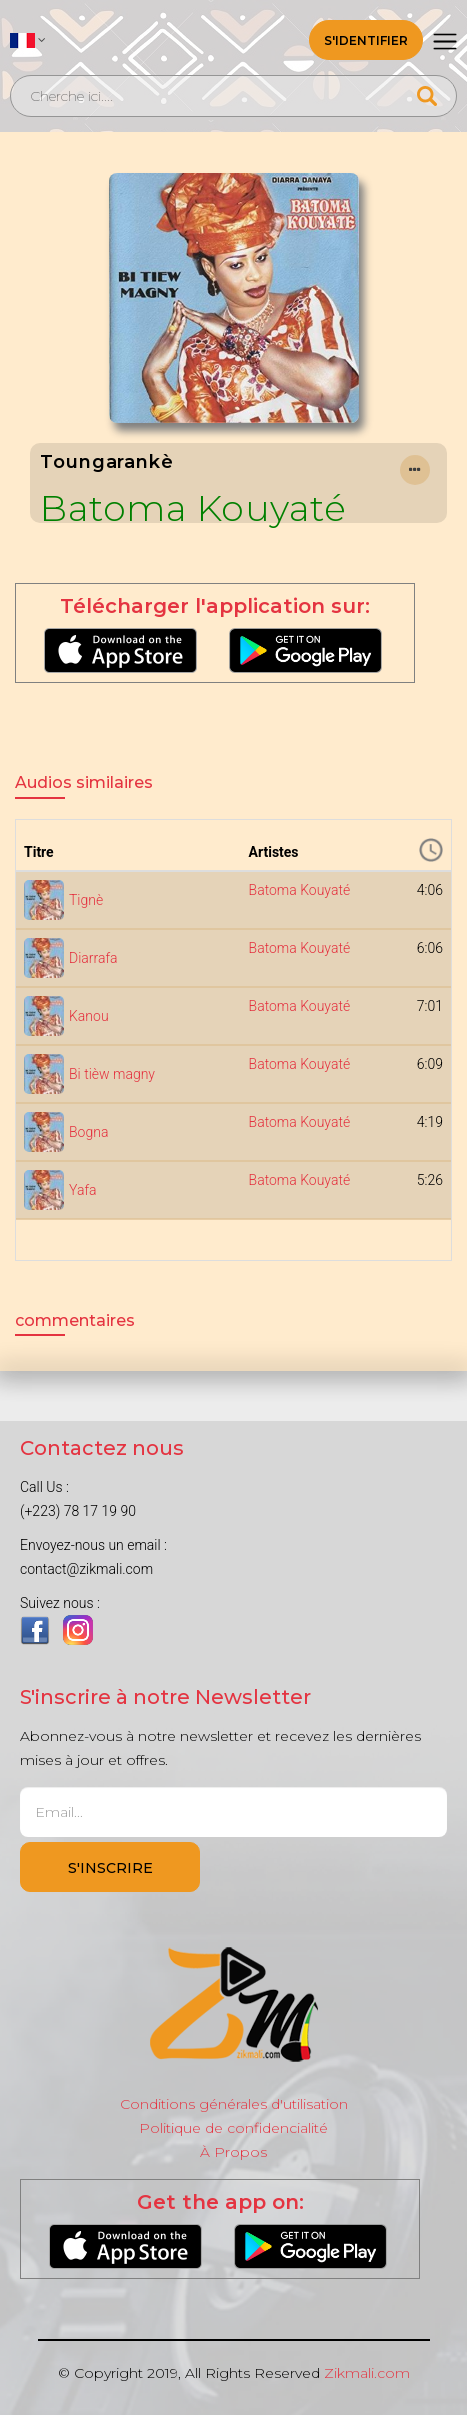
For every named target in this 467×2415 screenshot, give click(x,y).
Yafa (83, 1190)
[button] (28, 40)
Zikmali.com (367, 2373)
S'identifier (366, 40)
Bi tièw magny (112, 1074)
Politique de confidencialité (233, 2128)
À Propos (233, 2152)
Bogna (88, 1132)
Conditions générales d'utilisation (234, 2104)
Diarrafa (93, 958)
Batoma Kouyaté (193, 508)
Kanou (89, 1016)
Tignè (86, 900)
